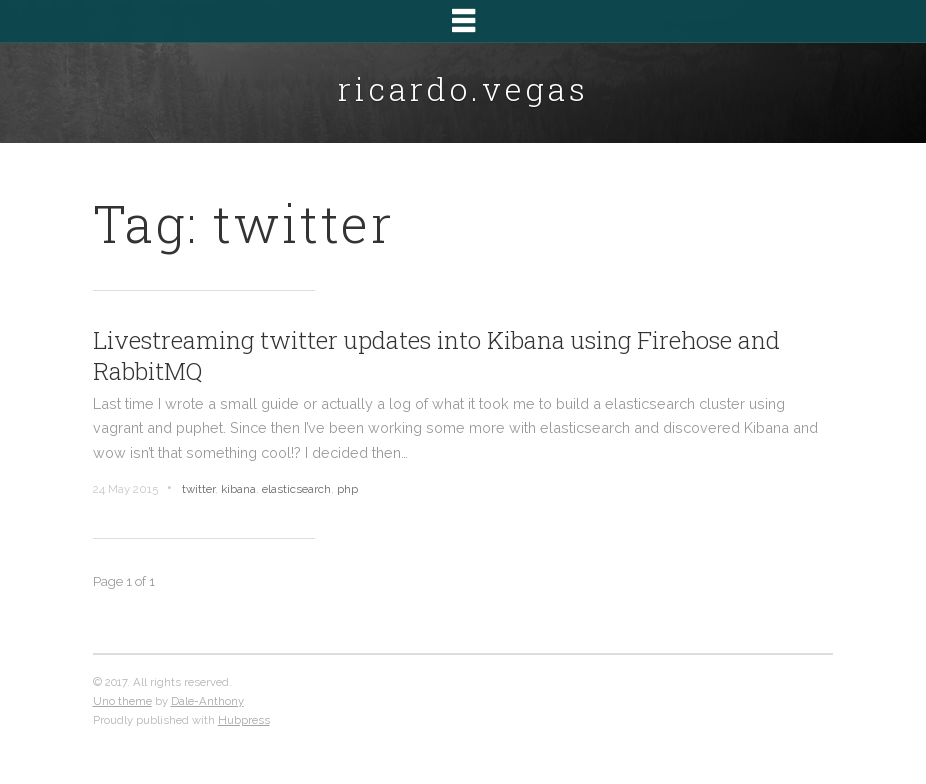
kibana (238, 489)
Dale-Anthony (207, 701)
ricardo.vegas (463, 88)
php (347, 489)
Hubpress (244, 720)
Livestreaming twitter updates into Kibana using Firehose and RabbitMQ (436, 355)
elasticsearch (296, 489)
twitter (198, 489)
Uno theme (122, 701)
